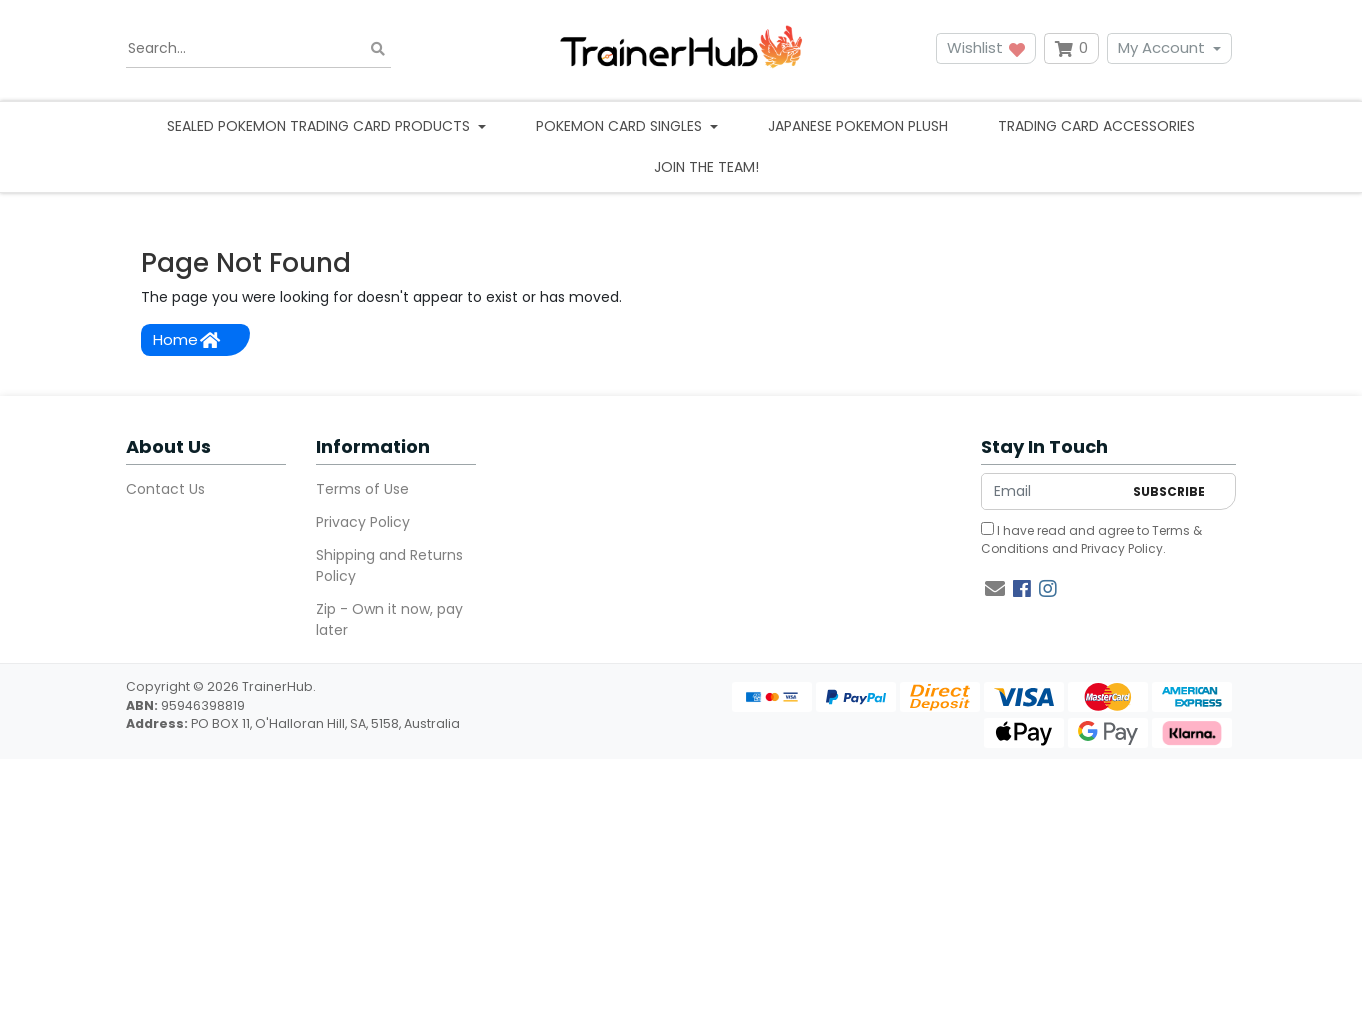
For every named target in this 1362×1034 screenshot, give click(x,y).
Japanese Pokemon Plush (858, 126)
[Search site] (378, 48)
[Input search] (258, 49)
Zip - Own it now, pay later (389, 619)
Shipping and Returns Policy (389, 565)
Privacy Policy (363, 522)
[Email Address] (1052, 491)
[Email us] (995, 589)
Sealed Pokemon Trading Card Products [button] (320, 126)
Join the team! (706, 167)
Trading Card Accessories (1096, 126)
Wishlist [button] (986, 47)
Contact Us (165, 489)
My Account (1161, 47)
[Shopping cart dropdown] (1071, 48)
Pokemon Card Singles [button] (621, 126)
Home (186, 339)
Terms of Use (362, 489)
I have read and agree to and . (1091, 539)
